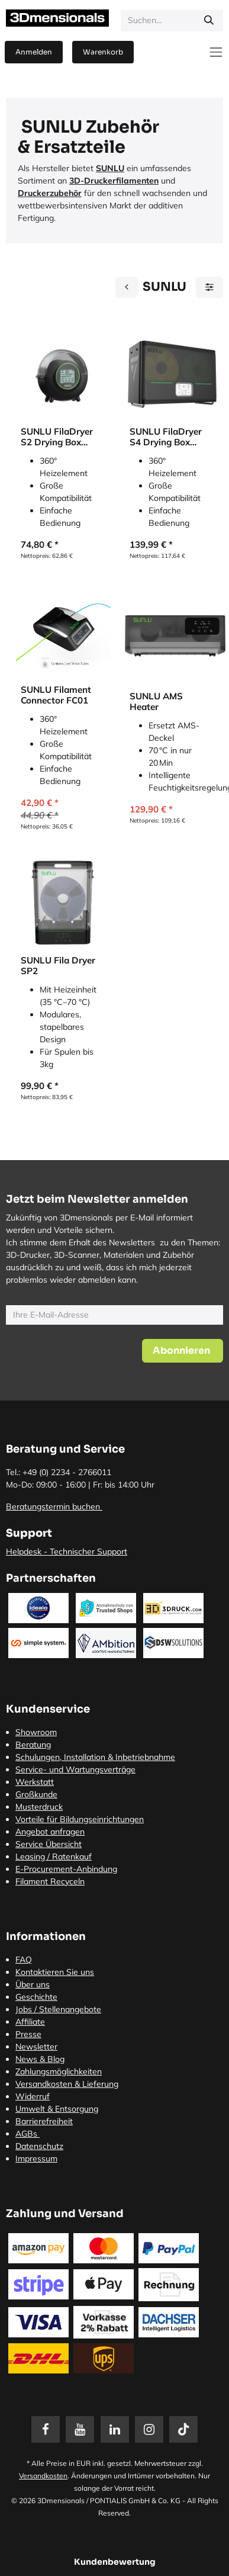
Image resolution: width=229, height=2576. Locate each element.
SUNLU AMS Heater (156, 701)
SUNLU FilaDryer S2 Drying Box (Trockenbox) (57, 437)
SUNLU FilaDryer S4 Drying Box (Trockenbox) (166, 437)
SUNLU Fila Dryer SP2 (58, 966)
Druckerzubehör (50, 193)
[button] (182, 1351)
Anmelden (33, 51)
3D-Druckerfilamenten (114, 180)
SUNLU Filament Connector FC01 (56, 695)
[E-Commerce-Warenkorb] (103, 52)
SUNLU (110, 168)
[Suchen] (209, 20)
